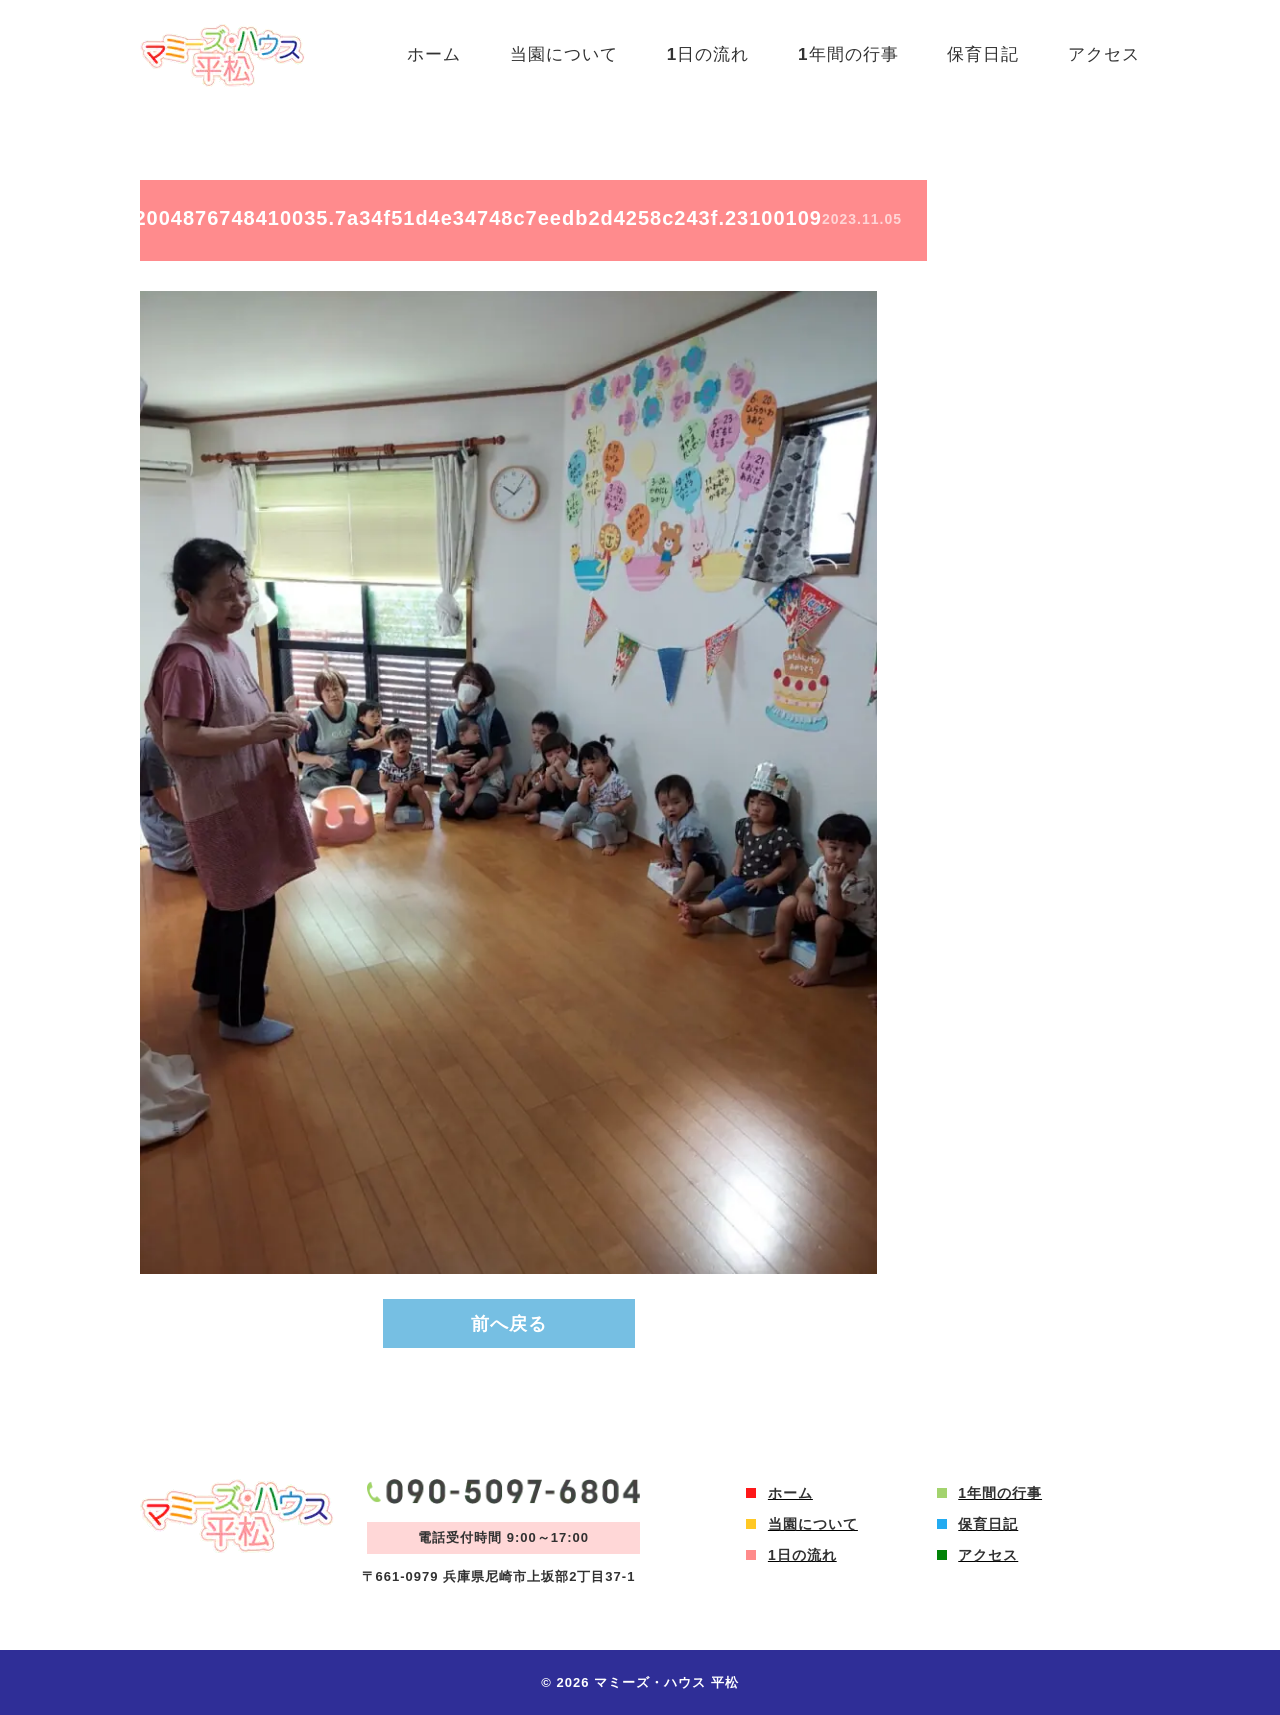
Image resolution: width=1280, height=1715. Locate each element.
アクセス (1104, 54)
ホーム (428, 54)
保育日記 (982, 54)
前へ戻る (509, 1324)
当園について (559, 54)
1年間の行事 (846, 54)
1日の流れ (704, 54)
